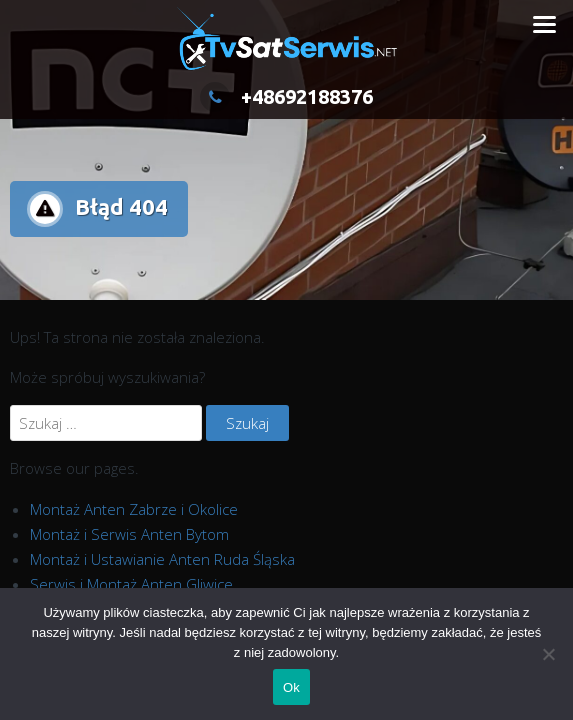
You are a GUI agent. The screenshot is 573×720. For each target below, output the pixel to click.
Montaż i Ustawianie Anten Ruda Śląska (162, 559)
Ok (291, 687)
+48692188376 (286, 96)
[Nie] (548, 654)
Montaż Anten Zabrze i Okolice (134, 509)
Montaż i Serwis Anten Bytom (129, 534)
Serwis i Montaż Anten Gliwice (131, 584)
